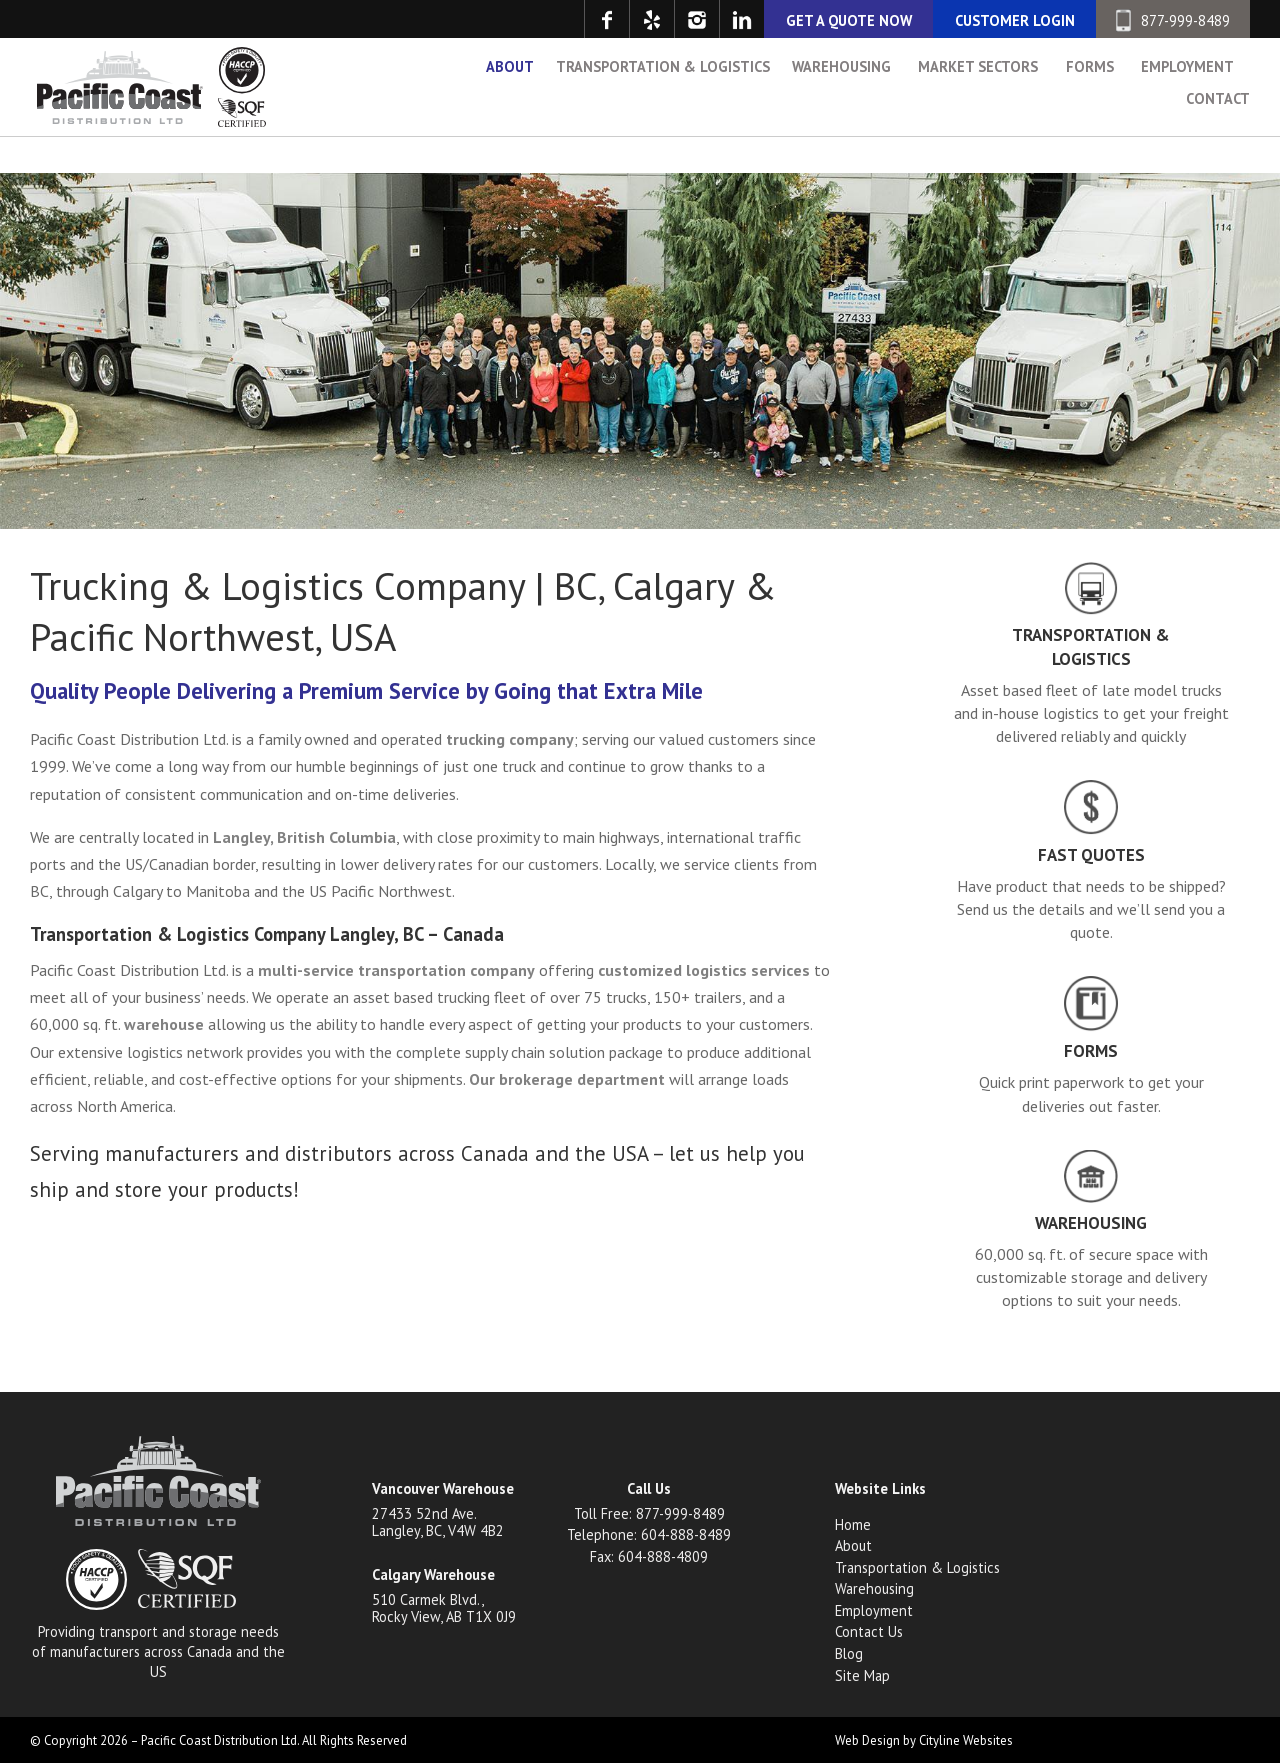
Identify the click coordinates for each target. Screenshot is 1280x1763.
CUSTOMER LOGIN (1015, 20)
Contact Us (869, 1631)
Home (853, 1524)
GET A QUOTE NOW (849, 20)
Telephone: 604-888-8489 (649, 1534)
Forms (1090, 110)
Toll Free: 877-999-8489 (649, 1513)
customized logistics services (704, 970)
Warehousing (841, 110)
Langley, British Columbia (304, 837)
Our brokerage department (567, 1079)
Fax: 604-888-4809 (649, 1556)
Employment (1187, 110)
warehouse (164, 1024)
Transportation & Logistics (663, 110)
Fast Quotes (1091, 855)
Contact (1218, 142)
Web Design (867, 1740)
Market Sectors (978, 110)
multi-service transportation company (396, 970)
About (510, 110)
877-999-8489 (1172, 20)
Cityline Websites (966, 1740)
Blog (849, 1653)
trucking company (510, 739)
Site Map (862, 1675)
